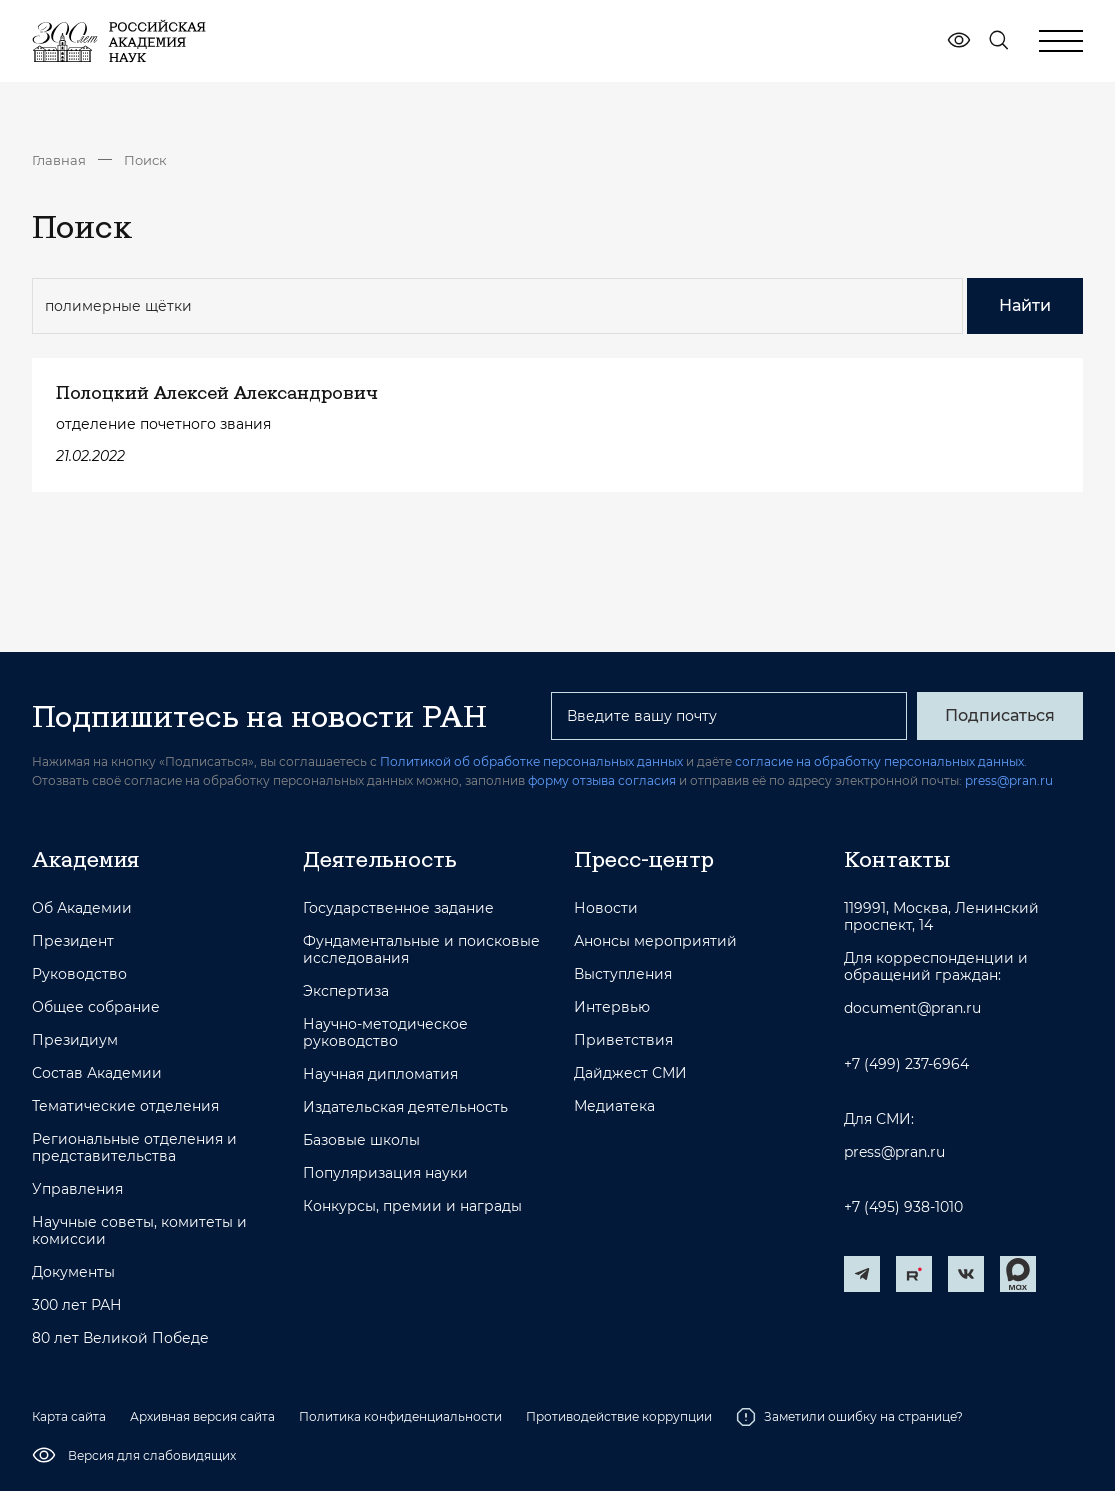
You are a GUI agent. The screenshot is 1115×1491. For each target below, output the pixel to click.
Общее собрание (96, 1007)
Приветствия (623, 1040)
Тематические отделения (125, 1106)
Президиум (75, 1040)
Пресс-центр (644, 859)
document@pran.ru (912, 1008)
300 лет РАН (77, 1305)
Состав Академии (97, 1073)
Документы (73, 1272)
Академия (85, 859)
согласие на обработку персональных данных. (881, 761)
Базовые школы (361, 1140)
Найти (1025, 305)
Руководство (79, 974)
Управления (77, 1189)
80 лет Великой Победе (120, 1338)
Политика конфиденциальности (400, 1416)
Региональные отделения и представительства (134, 1148)
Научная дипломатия (380, 1074)
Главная (59, 160)
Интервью (612, 1007)
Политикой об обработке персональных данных (531, 761)
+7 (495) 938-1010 (903, 1207)
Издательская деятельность (405, 1107)
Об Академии (82, 908)
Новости (606, 908)
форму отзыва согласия (602, 780)
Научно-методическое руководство (385, 1033)
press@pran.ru (1009, 780)
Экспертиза (346, 991)
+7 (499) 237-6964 (906, 1064)
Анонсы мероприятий (655, 941)
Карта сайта (69, 1416)
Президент (73, 941)
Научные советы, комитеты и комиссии (139, 1231)
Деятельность (380, 859)
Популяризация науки (385, 1173)
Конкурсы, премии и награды (412, 1206)
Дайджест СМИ (630, 1073)
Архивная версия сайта (202, 1416)
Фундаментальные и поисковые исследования (421, 950)
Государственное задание (398, 908)
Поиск (145, 160)
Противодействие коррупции (619, 1416)
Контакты (897, 859)
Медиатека (614, 1106)
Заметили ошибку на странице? (849, 1417)
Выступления (623, 974)
